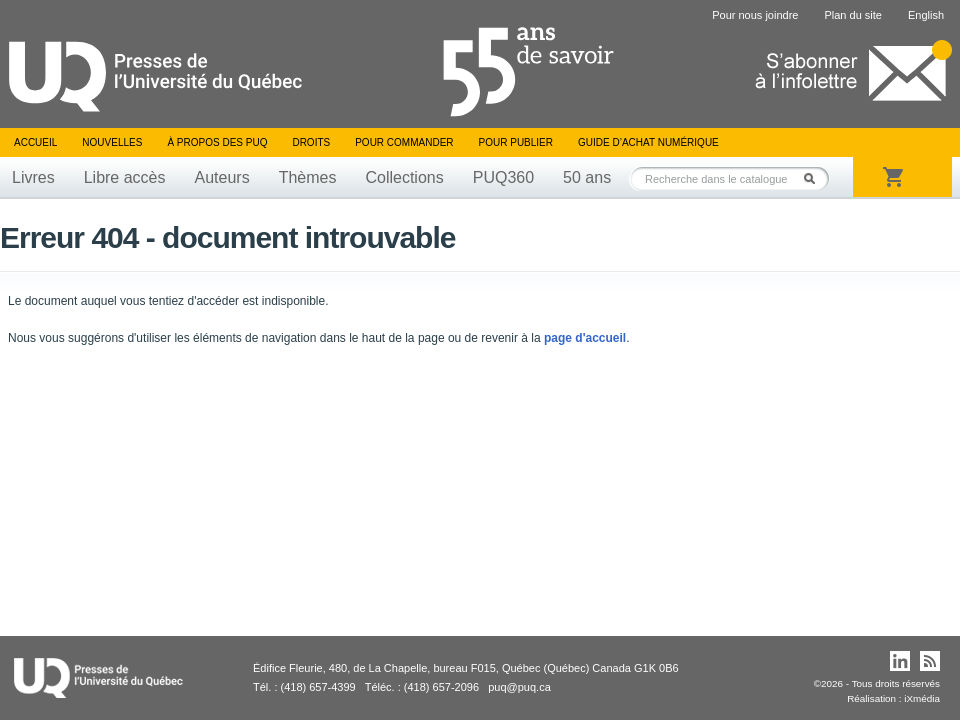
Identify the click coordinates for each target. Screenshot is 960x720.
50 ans (587, 177)
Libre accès (125, 177)
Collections (404, 177)
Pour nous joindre (755, 15)
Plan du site (852, 15)
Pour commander (404, 142)
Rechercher (815, 178)
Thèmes (308, 177)
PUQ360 (503, 177)
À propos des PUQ (217, 142)
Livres (33, 177)
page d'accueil (585, 338)
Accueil (35, 142)
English (926, 15)
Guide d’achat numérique (648, 142)
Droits (311, 142)
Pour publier (516, 142)
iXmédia (922, 698)
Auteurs (222, 177)
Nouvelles (112, 142)
